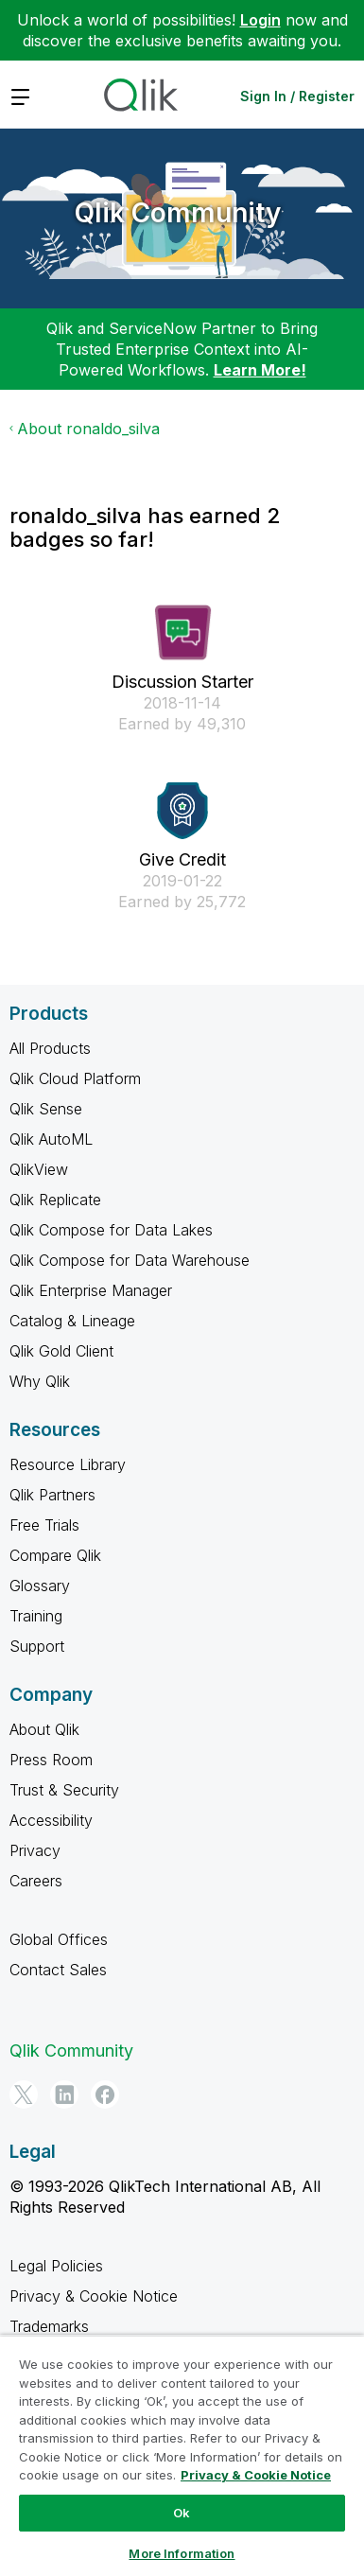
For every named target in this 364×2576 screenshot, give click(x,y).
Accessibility (51, 1820)
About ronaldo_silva (88, 428)
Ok (181, 2512)
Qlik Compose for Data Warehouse (129, 1260)
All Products (50, 1048)
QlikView (38, 1169)
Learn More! (260, 369)
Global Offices (58, 1939)
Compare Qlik (55, 1555)
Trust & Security (64, 1789)
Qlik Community (178, 213)
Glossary (39, 1585)
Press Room (51, 1759)
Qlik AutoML (51, 1139)
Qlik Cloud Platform (75, 1078)
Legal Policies (56, 2265)
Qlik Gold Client (61, 1350)
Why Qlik (39, 1381)
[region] (182, 2455)
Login (260, 19)
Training (35, 1615)
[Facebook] (105, 2094)
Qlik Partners (52, 1494)
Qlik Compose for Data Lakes (111, 1229)
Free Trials (44, 1525)
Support (36, 1646)
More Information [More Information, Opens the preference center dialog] (181, 2553)
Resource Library (67, 1464)
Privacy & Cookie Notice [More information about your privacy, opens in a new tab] (256, 2474)
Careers (35, 1880)
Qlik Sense (45, 1108)
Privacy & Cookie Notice (93, 2296)
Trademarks (49, 2326)
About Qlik (44, 1729)
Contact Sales (58, 1969)
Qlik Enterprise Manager (90, 1290)
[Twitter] (23, 2094)
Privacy (35, 1850)
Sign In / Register (297, 96)
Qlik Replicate (55, 1199)
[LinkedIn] (64, 2094)
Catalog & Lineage (72, 1320)
